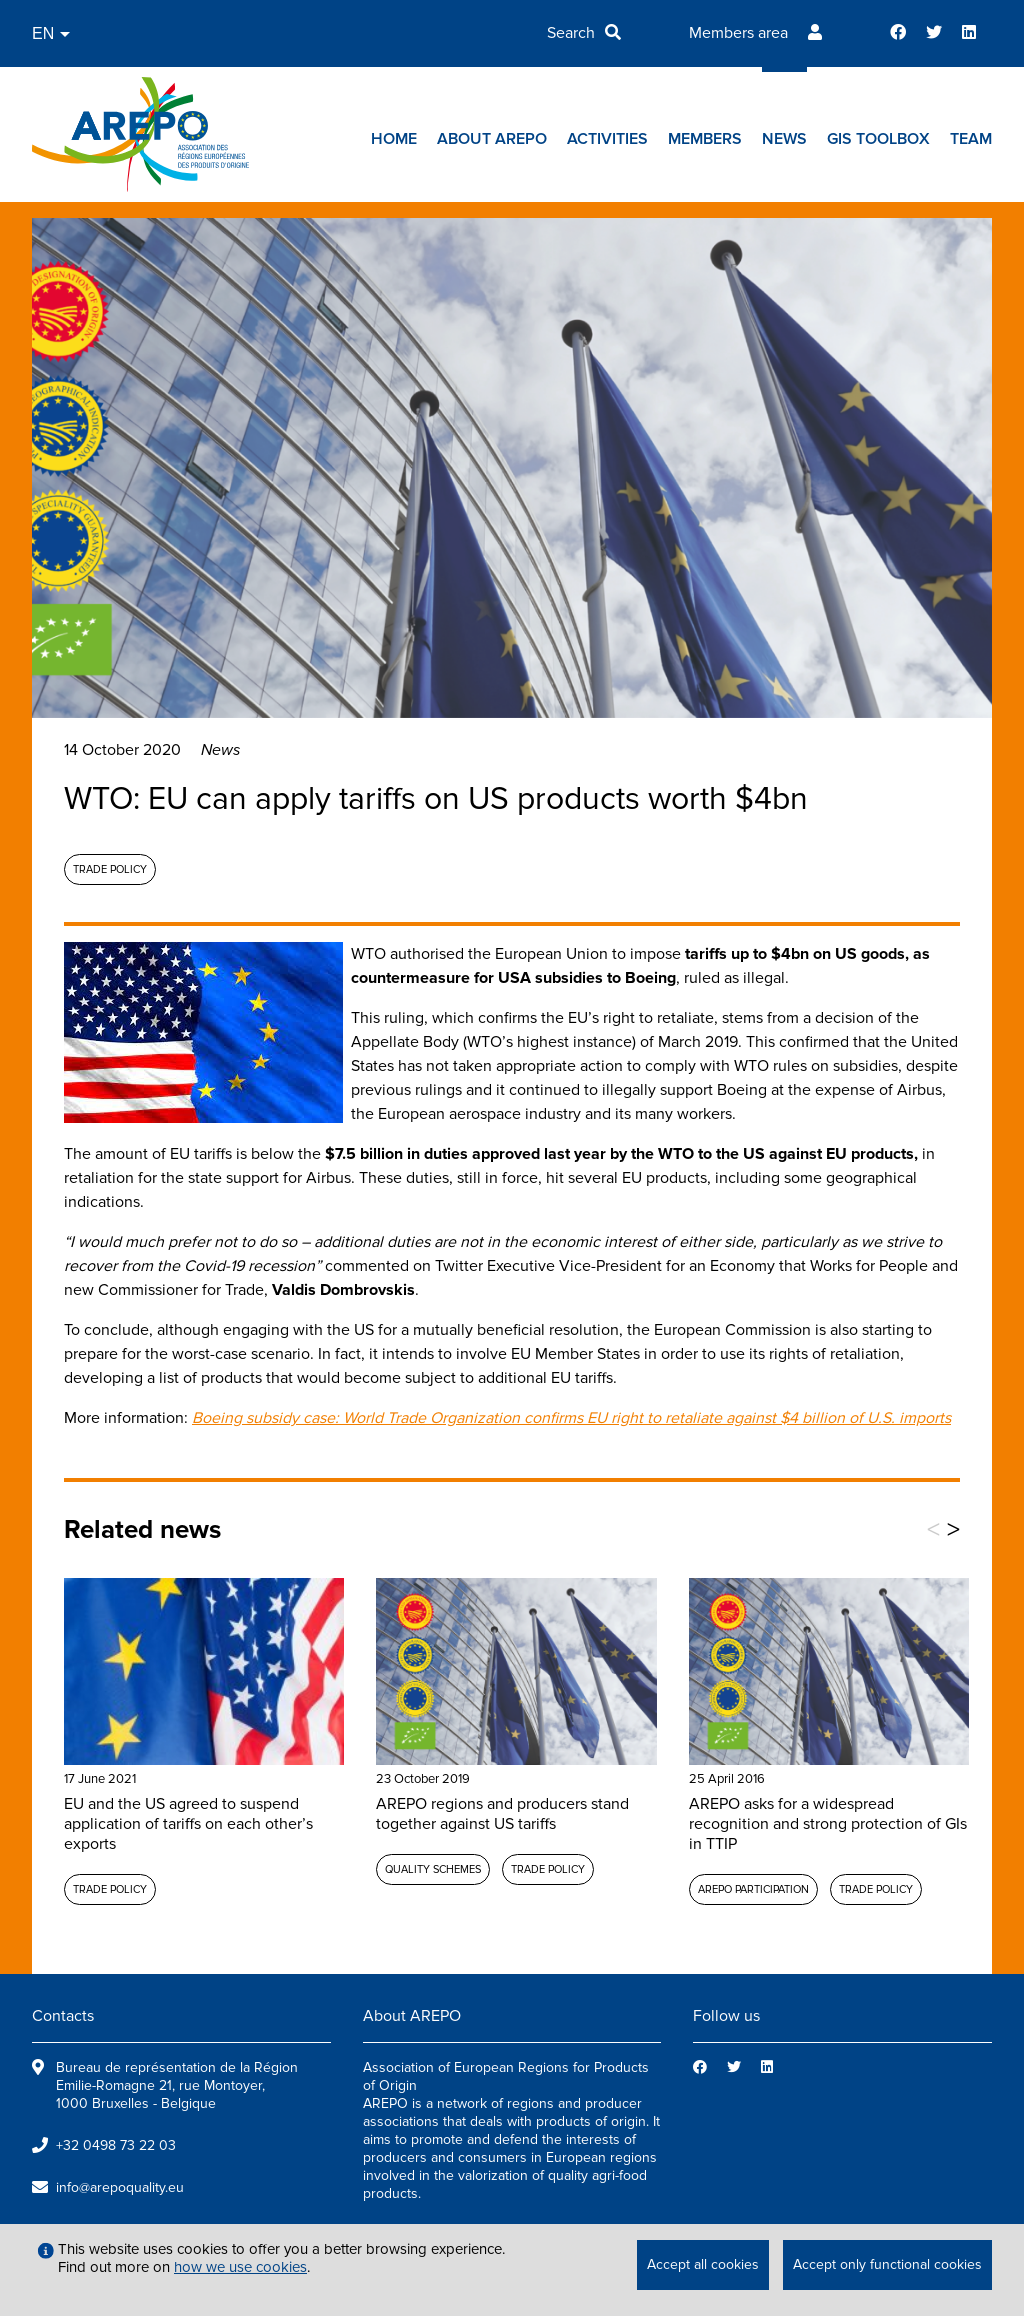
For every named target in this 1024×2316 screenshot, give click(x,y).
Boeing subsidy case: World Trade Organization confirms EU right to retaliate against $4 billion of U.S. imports (571, 1418)
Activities (607, 139)
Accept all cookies (703, 2264)
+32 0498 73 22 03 (116, 2145)
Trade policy (110, 869)
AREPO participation (753, 1889)
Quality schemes (433, 1869)
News (784, 139)
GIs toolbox (878, 139)
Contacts (63, 2016)
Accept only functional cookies (887, 2264)
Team (971, 139)
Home (394, 139)
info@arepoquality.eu (120, 2187)
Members (705, 139)
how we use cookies (240, 2267)
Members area (738, 33)
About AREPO (492, 139)
